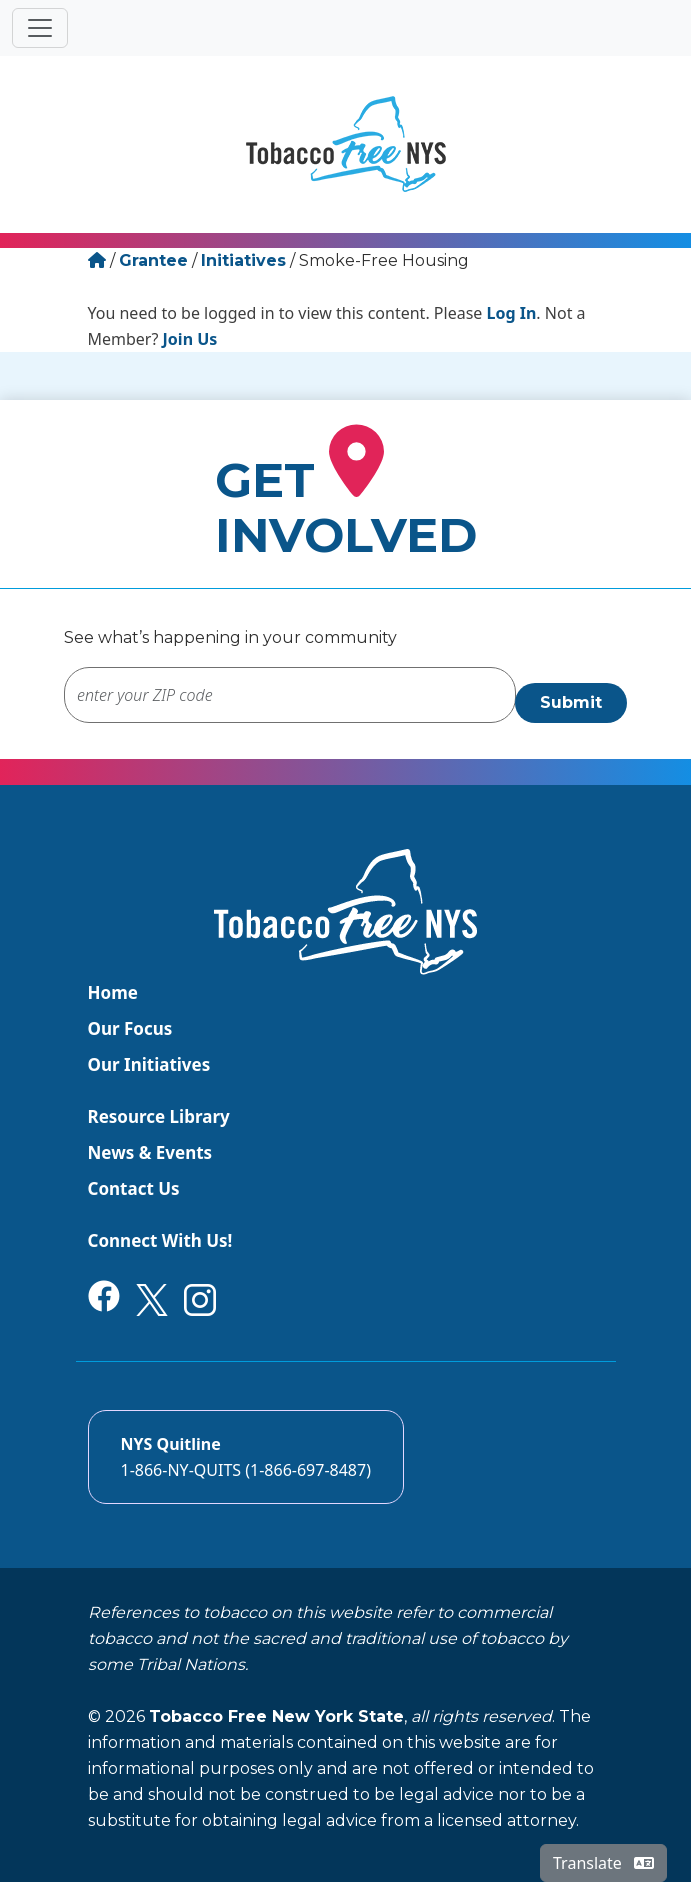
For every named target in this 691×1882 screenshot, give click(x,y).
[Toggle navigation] (40, 28)
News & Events (150, 1152)
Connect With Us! (160, 1240)
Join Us (190, 339)
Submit (571, 702)
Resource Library (159, 1116)
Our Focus (130, 1028)
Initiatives (243, 260)
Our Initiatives (149, 1064)
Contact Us (134, 1188)
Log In (512, 313)
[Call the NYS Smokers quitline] (246, 1457)
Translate (603, 1863)
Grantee (153, 260)
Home (113, 992)
